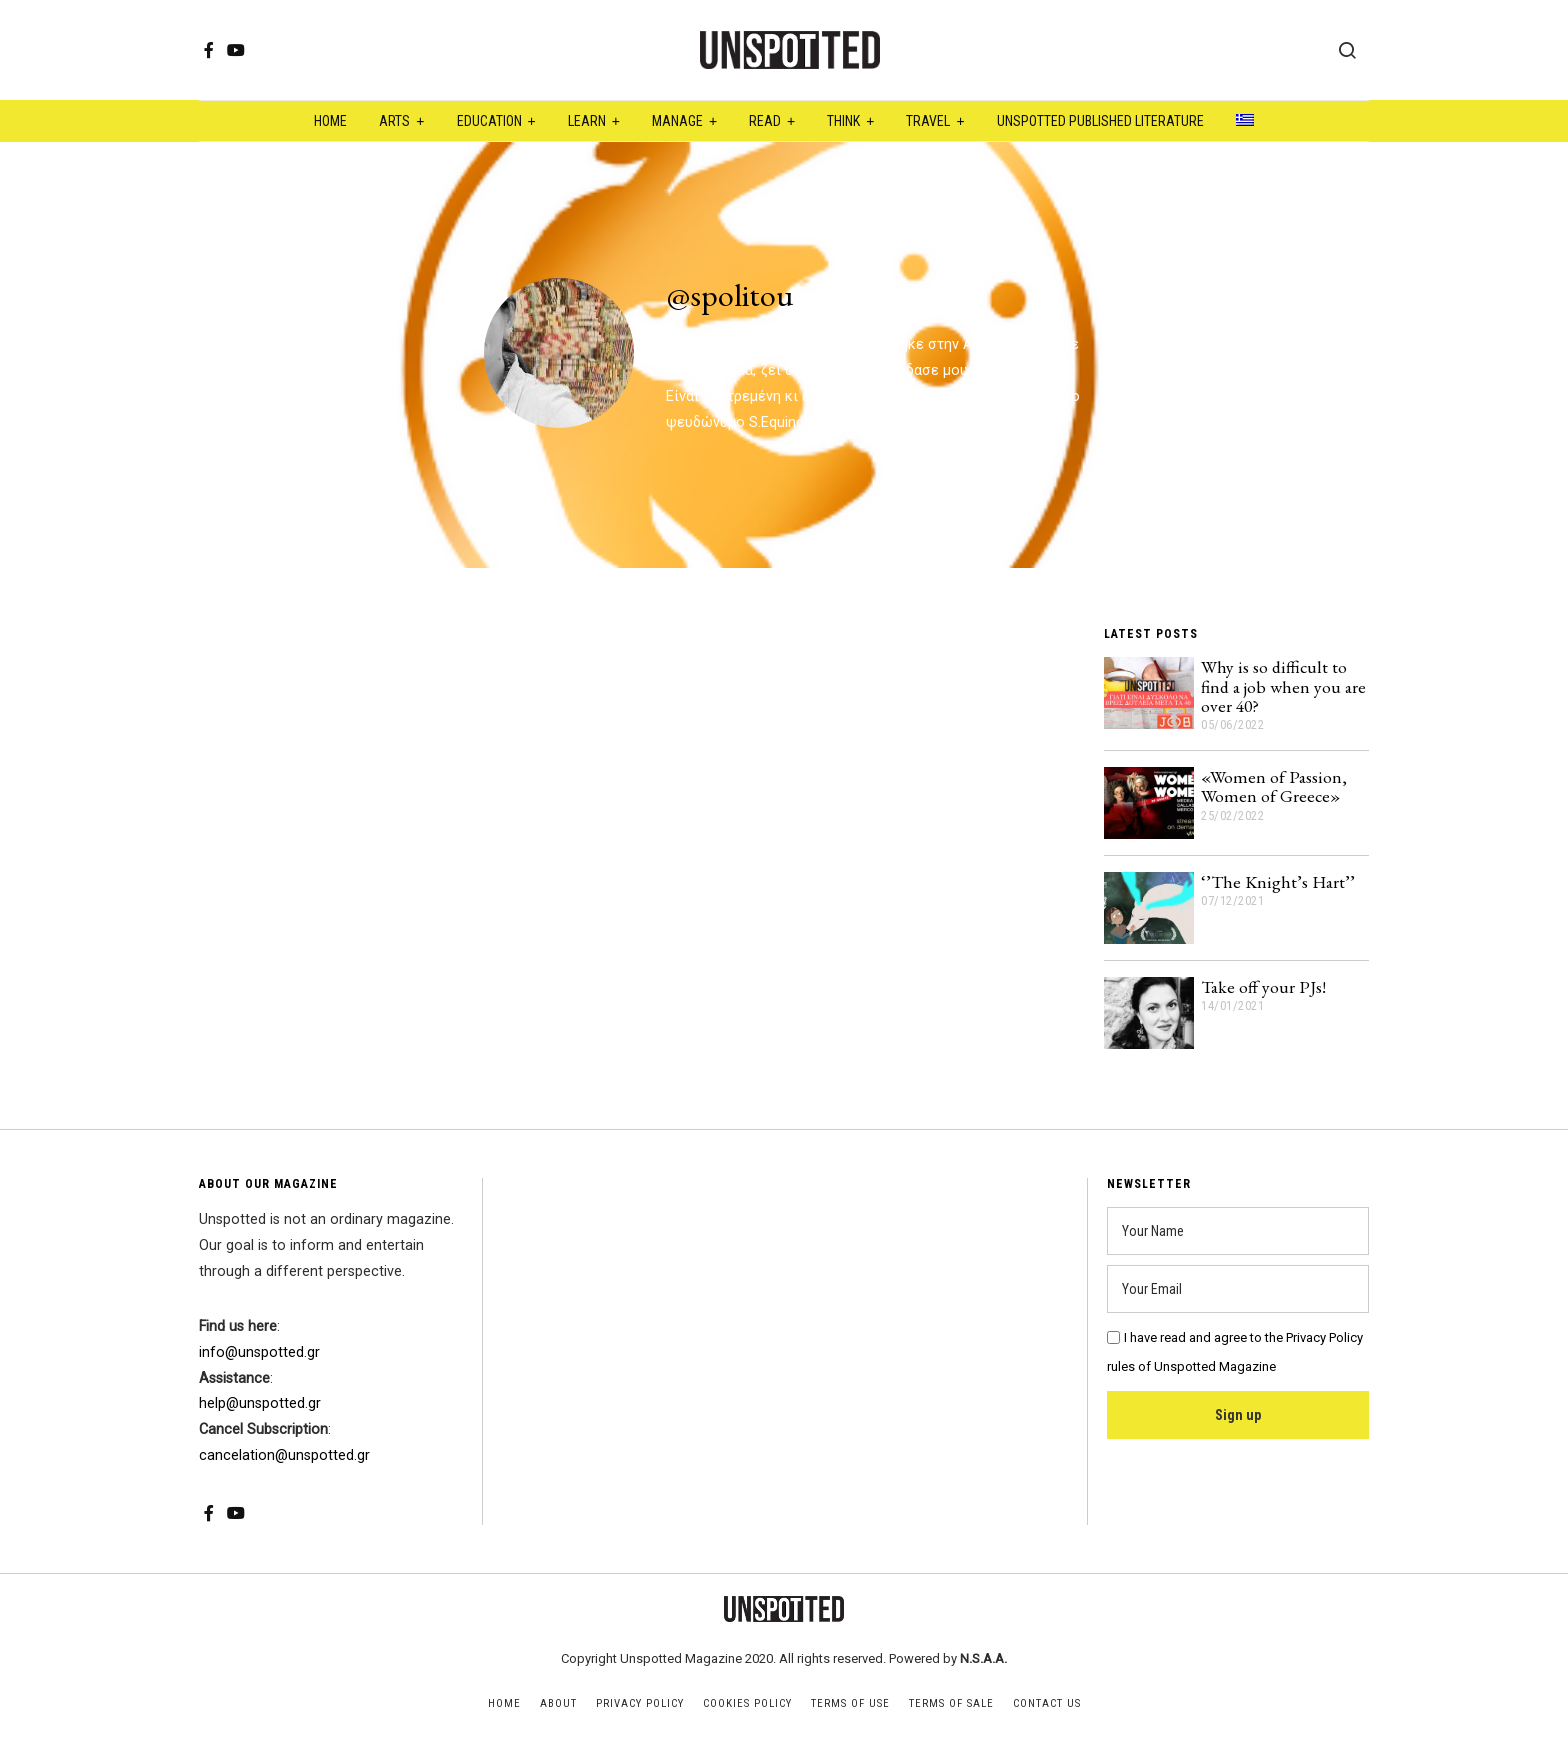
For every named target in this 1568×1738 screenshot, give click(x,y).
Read (765, 121)
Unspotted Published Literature (1100, 121)
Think (843, 121)
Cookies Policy (747, 1703)
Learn (587, 121)
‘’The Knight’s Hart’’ (1278, 881)
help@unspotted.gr (260, 1403)
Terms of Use (850, 1703)
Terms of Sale (951, 1703)
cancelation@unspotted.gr (284, 1455)
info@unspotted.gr (259, 1352)
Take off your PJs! (1263, 986)
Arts (394, 121)
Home (330, 121)
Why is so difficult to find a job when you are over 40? (1283, 686)
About (558, 1703)
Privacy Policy (640, 1703)
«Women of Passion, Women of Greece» (1274, 786)
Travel (928, 121)
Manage (677, 121)
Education (489, 121)
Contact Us (1047, 1703)
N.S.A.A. (983, 1658)
